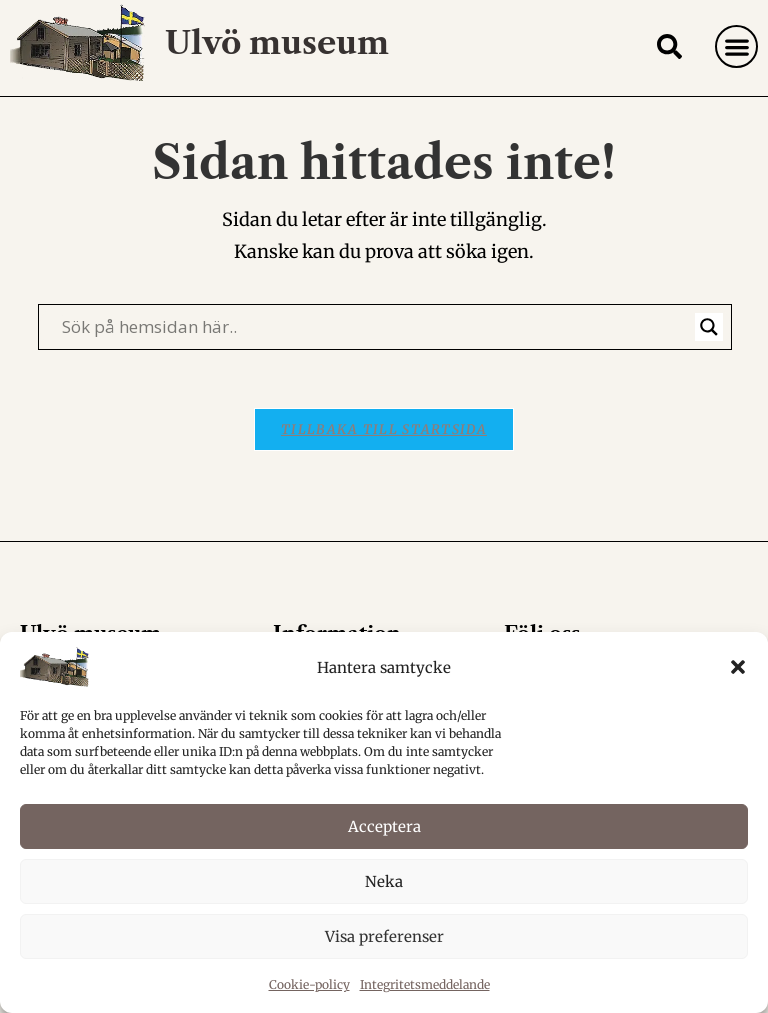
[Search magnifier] (709, 370)
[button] (738, 667)
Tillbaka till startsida (384, 474)
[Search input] (375, 370)
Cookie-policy (309, 984)
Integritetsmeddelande (425, 984)
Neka (384, 881)
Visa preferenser (384, 936)
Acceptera (384, 826)
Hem (556, 125)
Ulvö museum (281, 42)
